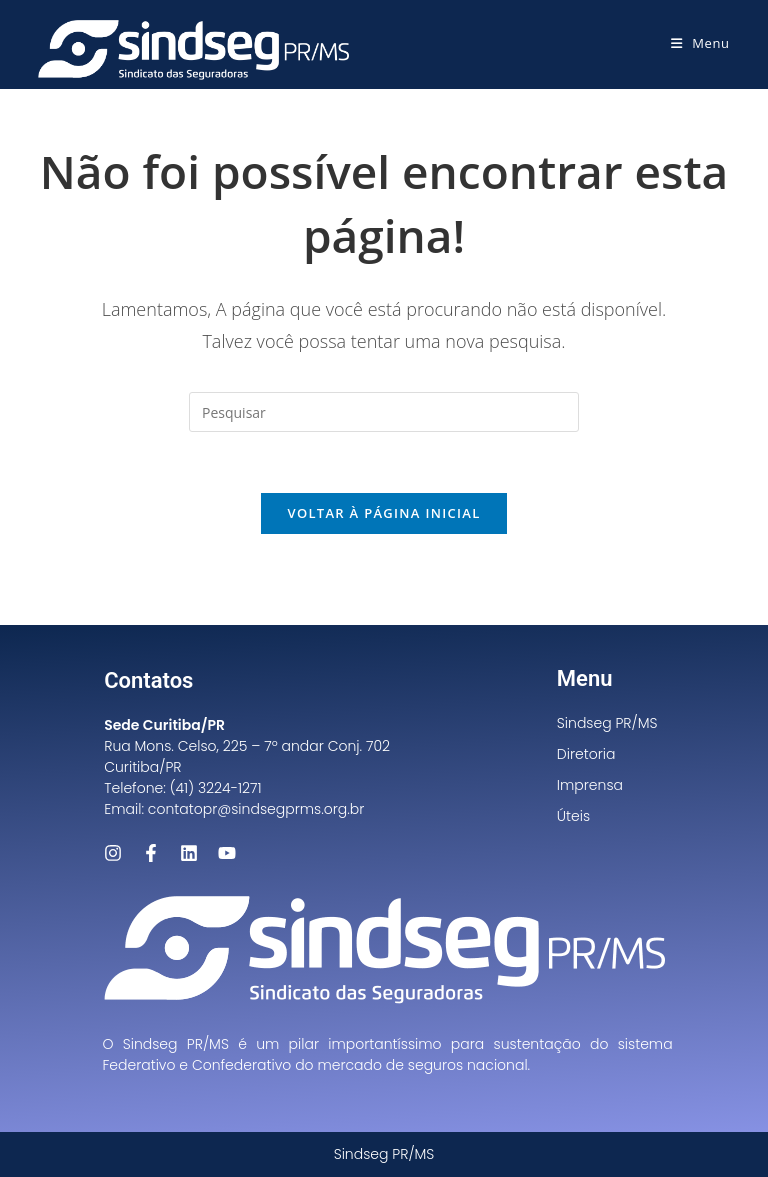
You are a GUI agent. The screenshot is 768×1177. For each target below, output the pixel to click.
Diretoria (586, 754)
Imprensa (590, 785)
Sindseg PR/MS (607, 723)
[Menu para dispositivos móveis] (700, 43)
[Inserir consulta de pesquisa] (384, 412)
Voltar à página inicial (383, 513)
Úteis (573, 816)
